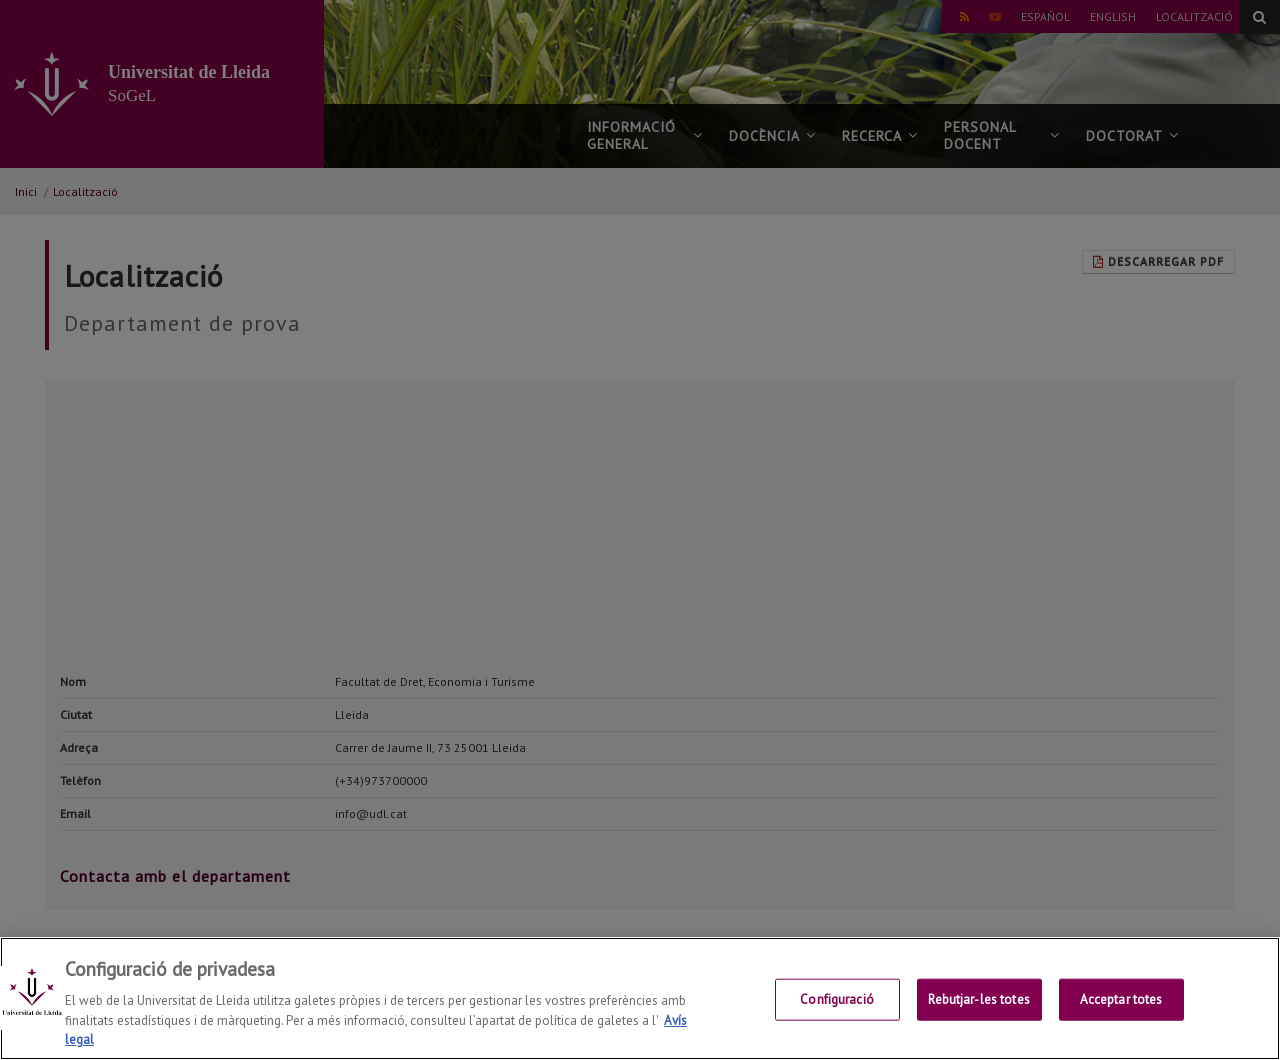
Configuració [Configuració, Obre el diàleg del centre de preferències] (837, 999)
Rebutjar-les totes (978, 999)
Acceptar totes (1121, 999)
